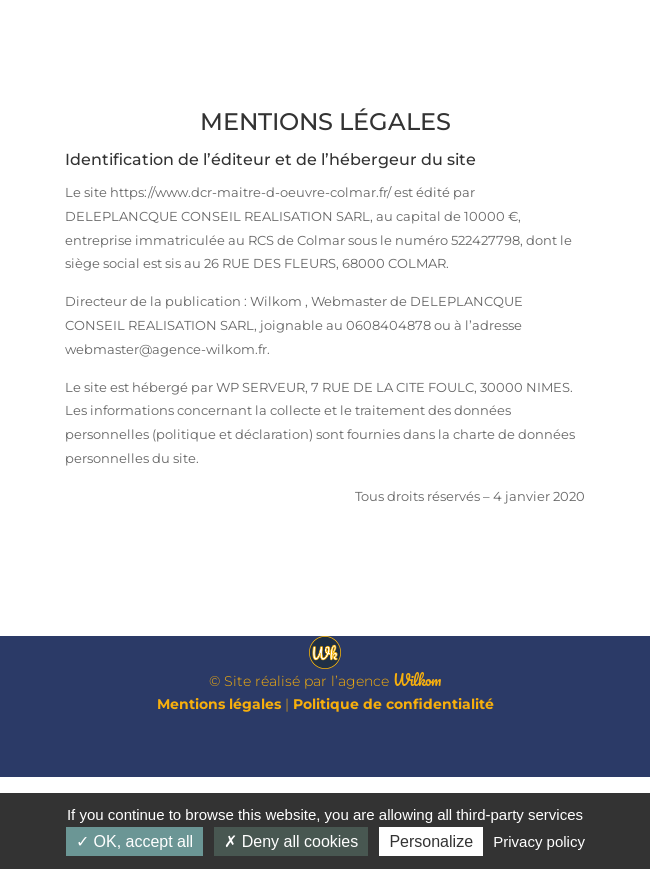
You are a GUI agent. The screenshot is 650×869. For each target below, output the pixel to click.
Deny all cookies (291, 841)
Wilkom (417, 771)
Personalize (431, 841)
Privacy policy (539, 841)
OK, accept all (134, 841)
